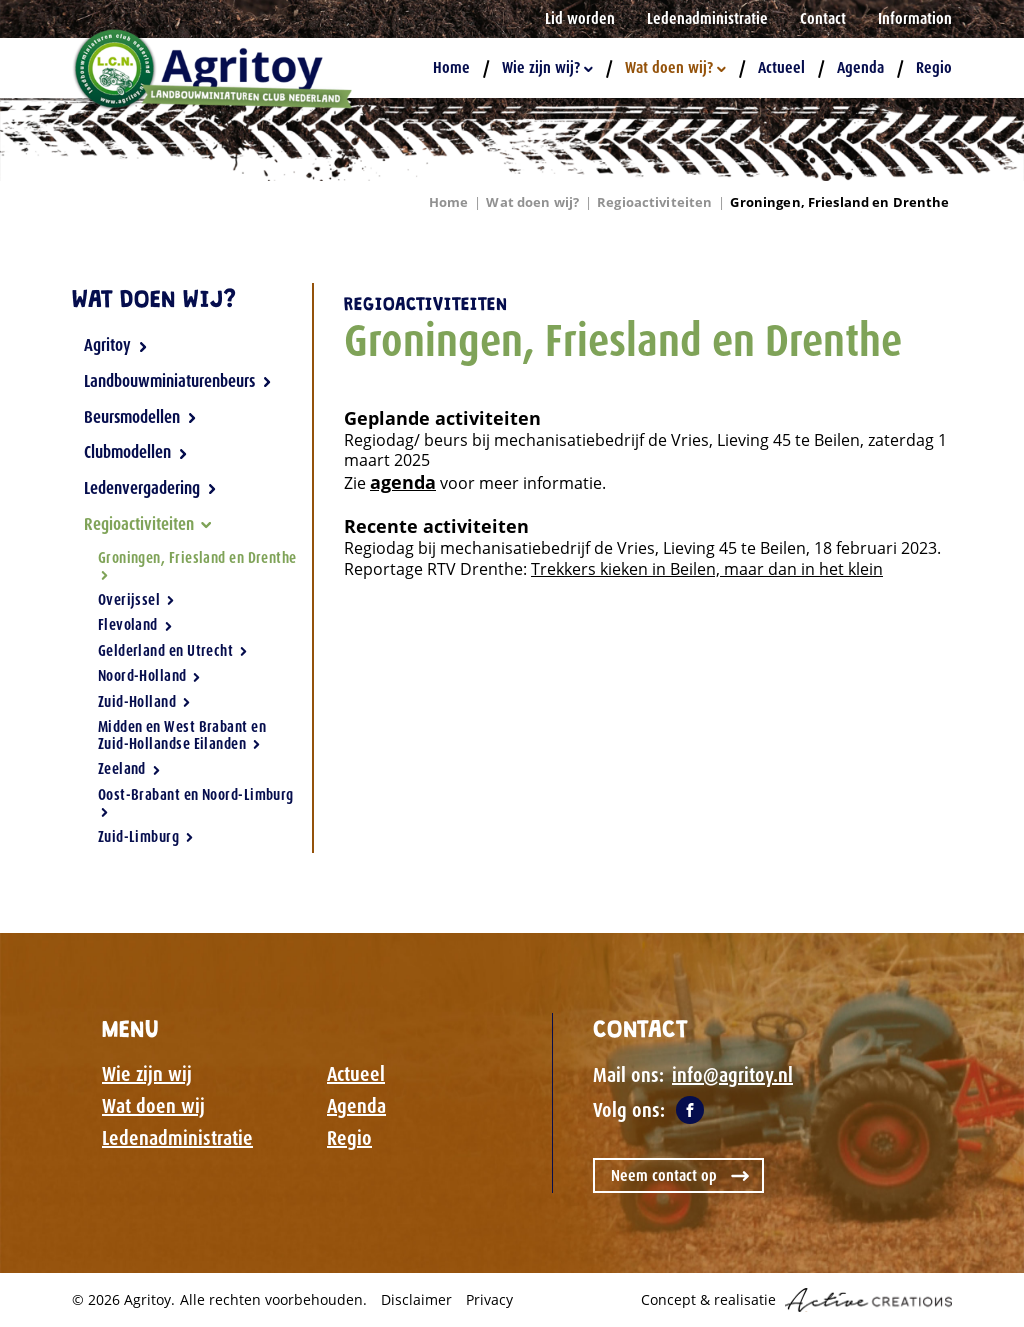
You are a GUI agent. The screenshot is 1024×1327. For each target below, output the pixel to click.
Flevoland (135, 625)
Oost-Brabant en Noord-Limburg (196, 801)
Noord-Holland (150, 676)
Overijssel (136, 600)
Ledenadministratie (707, 18)
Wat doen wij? (675, 67)
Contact (823, 18)
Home (451, 67)
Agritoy (116, 345)
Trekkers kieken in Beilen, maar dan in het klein (707, 569)
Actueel (781, 67)
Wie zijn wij (147, 1074)
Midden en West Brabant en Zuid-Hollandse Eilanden (182, 735)
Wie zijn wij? (547, 67)
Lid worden (580, 18)
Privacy (489, 1299)
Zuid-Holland (144, 702)
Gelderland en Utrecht (173, 651)
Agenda (860, 67)
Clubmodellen (136, 452)
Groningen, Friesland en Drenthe (839, 202)
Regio (934, 67)
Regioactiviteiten (654, 202)
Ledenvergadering (150, 488)
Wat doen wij (153, 1106)
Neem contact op (664, 1175)
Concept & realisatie (796, 1300)
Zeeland (129, 769)
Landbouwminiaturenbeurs (178, 381)
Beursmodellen (140, 417)
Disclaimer (416, 1299)
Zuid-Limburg (146, 836)
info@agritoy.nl (732, 1075)
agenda (403, 482)
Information (915, 18)
